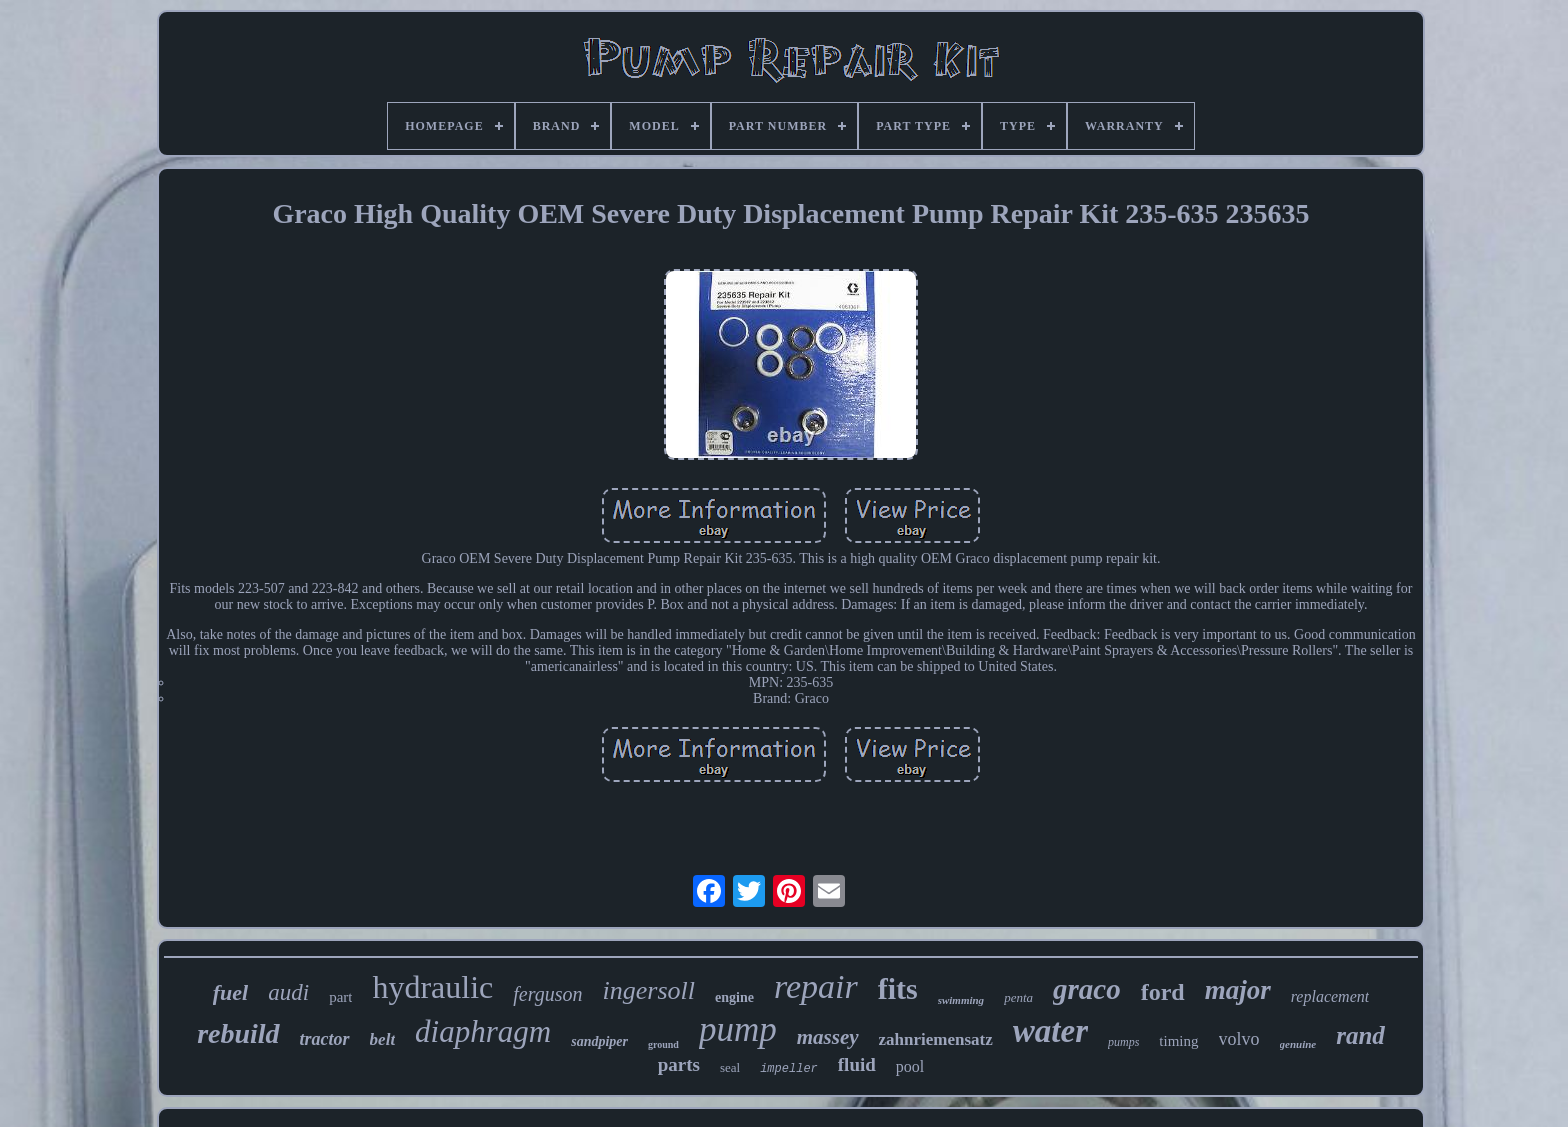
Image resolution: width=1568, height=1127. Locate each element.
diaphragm (483, 1031)
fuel (230, 992)
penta (1018, 997)
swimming (961, 1000)
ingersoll (649, 990)
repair (816, 986)
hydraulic (432, 987)
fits (898, 988)
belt (383, 1039)
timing (1178, 1041)
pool (910, 1066)
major (1238, 990)
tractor (325, 1039)
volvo (1239, 1039)
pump (738, 1029)
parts (679, 1064)
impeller (789, 1069)
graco (1087, 989)
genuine (1298, 1044)
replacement (1330, 996)
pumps (1123, 1042)
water (1050, 1031)
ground (663, 1044)
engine (734, 997)
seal (730, 1067)
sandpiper (599, 1041)
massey (828, 1037)
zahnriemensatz (936, 1039)
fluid (857, 1064)
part (340, 997)
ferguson (547, 994)
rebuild (238, 1033)
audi (288, 992)
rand (1360, 1035)
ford (1163, 992)
